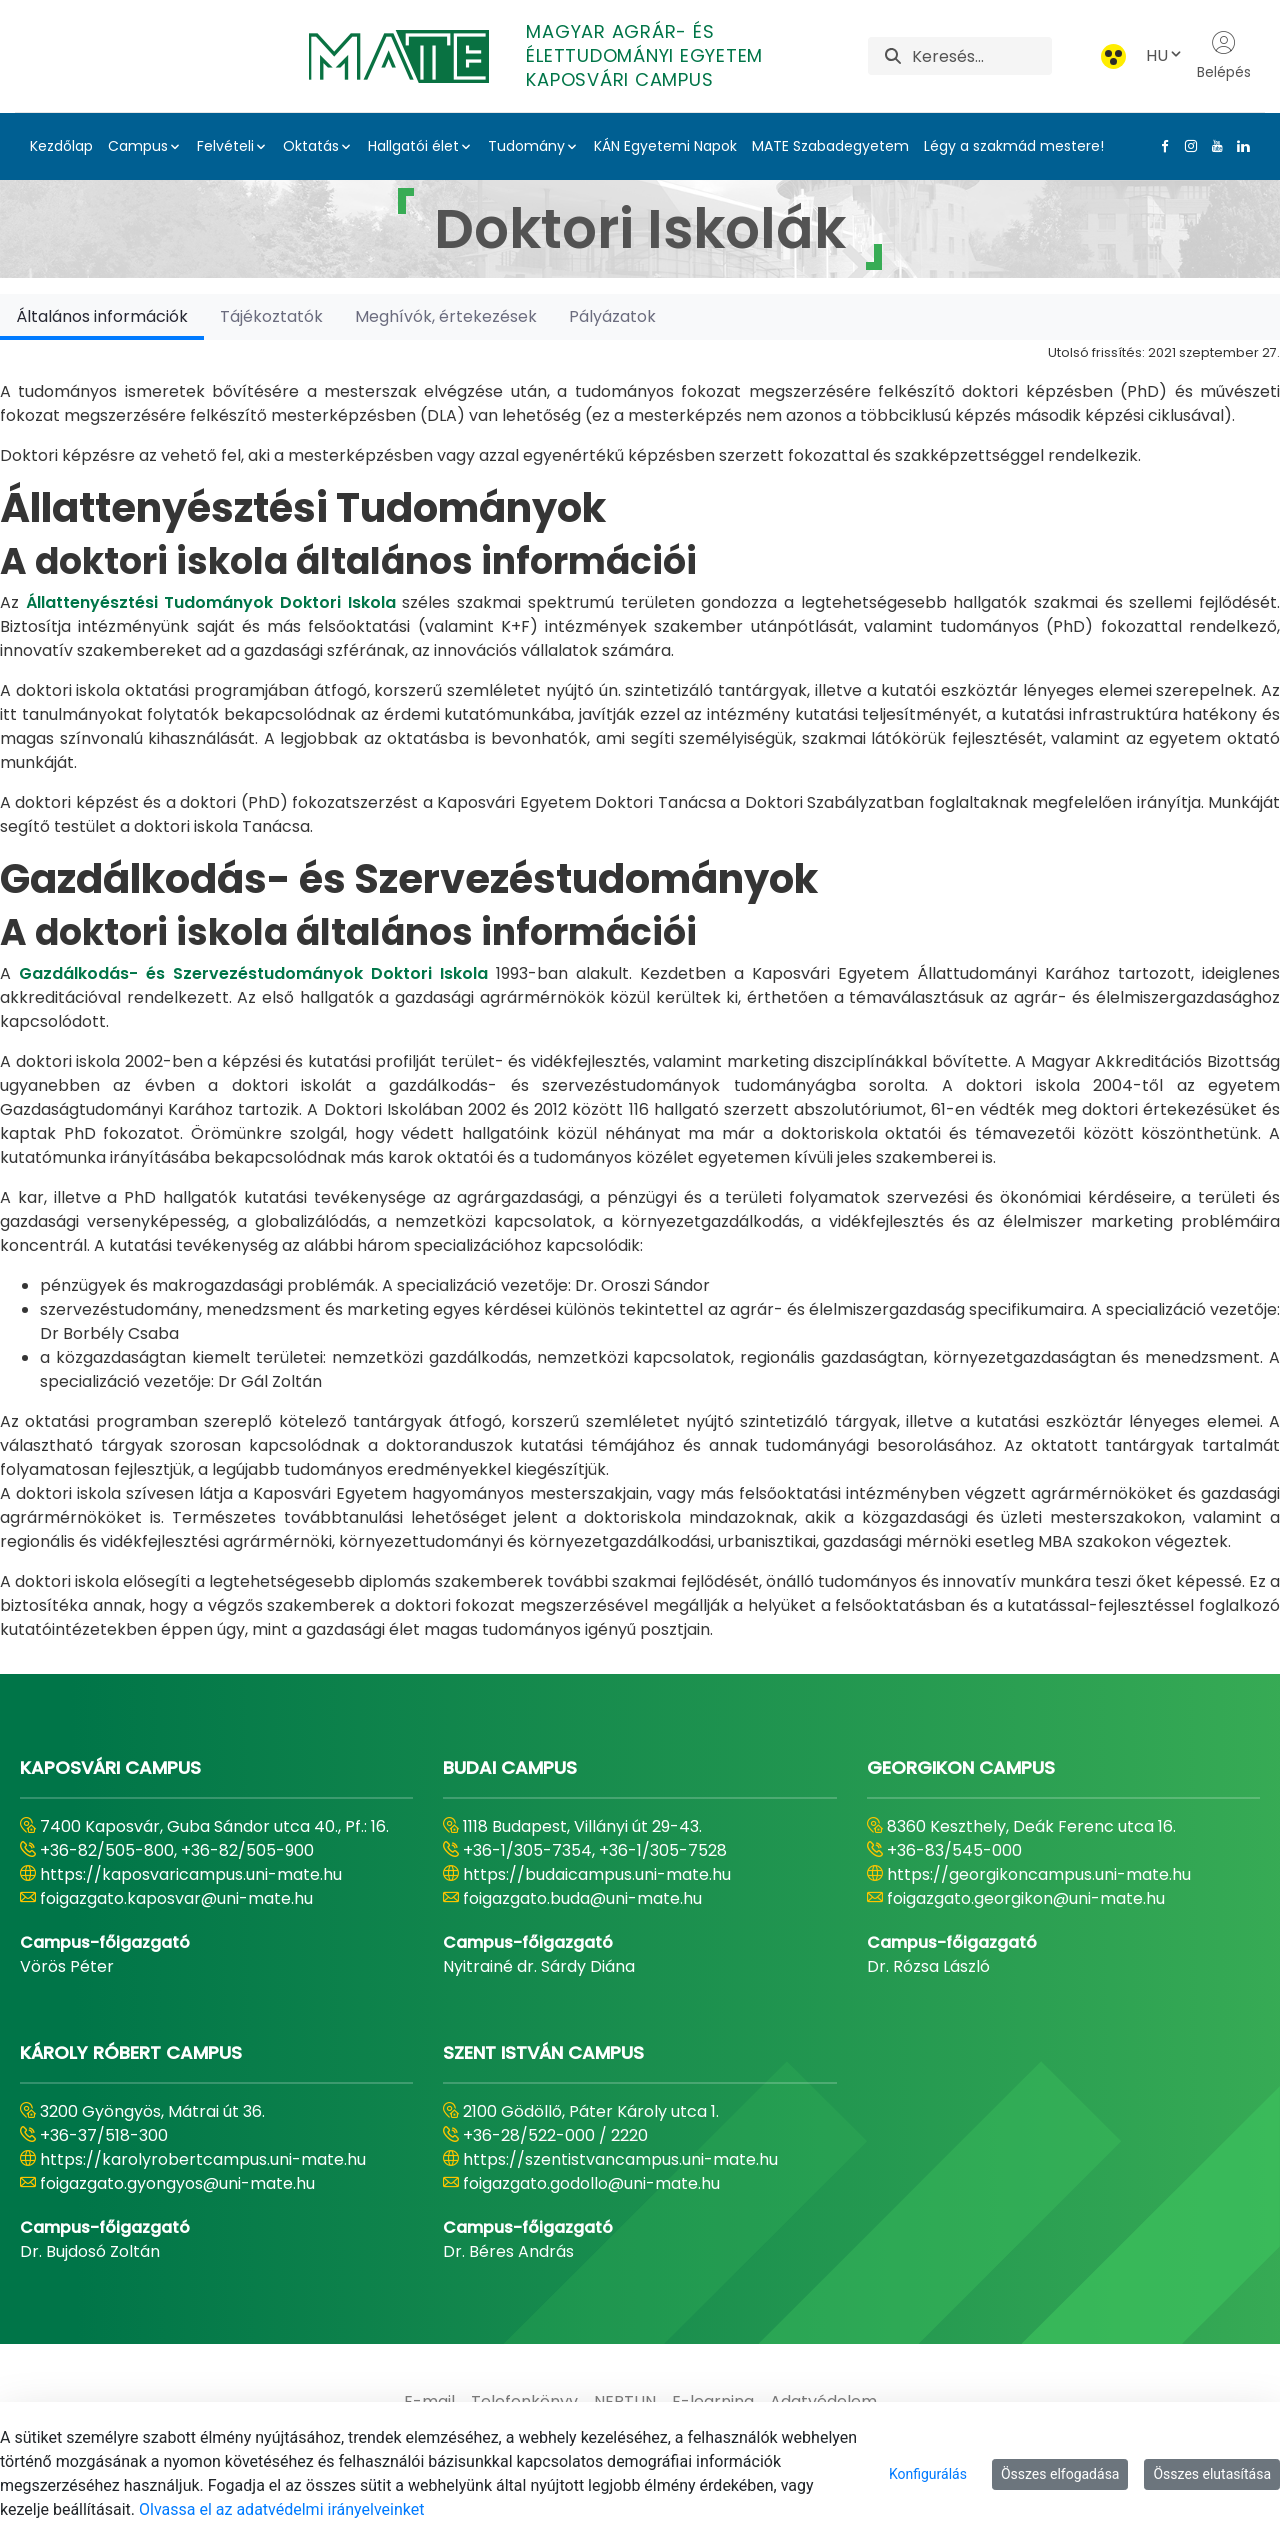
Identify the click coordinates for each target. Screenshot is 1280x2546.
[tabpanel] (640, 991)
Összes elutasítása (1212, 2474)
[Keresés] (981, 56)
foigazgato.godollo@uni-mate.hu (591, 2183)
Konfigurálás (928, 2474)
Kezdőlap (61, 146)
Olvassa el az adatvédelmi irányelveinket (281, 2509)
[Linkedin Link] (1239, 146)
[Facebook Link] (1161, 146)
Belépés (1224, 56)
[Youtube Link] (1213, 146)
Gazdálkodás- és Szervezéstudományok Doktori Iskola (253, 973)
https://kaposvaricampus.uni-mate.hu (191, 1874)
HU (1165, 55)
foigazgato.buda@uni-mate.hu (582, 1898)
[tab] (102, 316)
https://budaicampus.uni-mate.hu (597, 1874)
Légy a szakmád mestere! (1014, 146)
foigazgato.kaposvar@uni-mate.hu (176, 1898)
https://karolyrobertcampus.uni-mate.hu (203, 2159)
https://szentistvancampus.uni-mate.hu (620, 2159)
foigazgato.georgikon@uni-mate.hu (1026, 1898)
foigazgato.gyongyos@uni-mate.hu (177, 2183)
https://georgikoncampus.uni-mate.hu (1039, 1874)
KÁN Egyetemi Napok (665, 146)
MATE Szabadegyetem (830, 146)
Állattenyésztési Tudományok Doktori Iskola (211, 602)
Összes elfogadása (1060, 2474)
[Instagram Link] (1187, 146)
